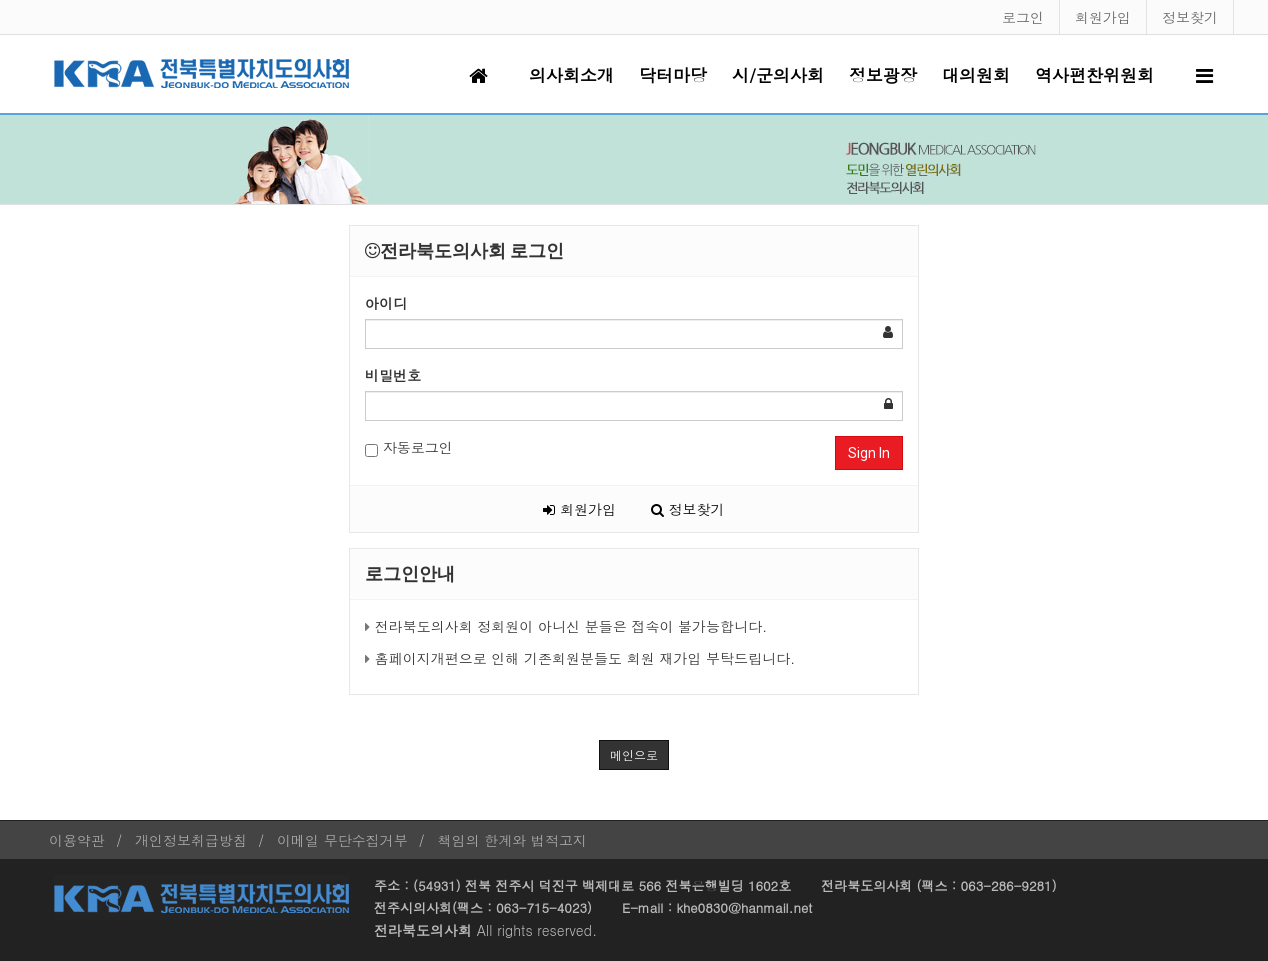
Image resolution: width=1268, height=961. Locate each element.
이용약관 (77, 840)
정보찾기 (1190, 17)
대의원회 (976, 75)
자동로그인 (409, 447)
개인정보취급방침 (191, 840)
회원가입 (1103, 17)
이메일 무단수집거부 (342, 840)
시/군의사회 (778, 75)
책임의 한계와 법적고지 (512, 840)
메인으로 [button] (634, 754)
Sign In (869, 453)
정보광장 (883, 75)
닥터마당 (673, 75)
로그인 (1023, 17)
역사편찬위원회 (1094, 75)
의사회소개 (571, 75)
